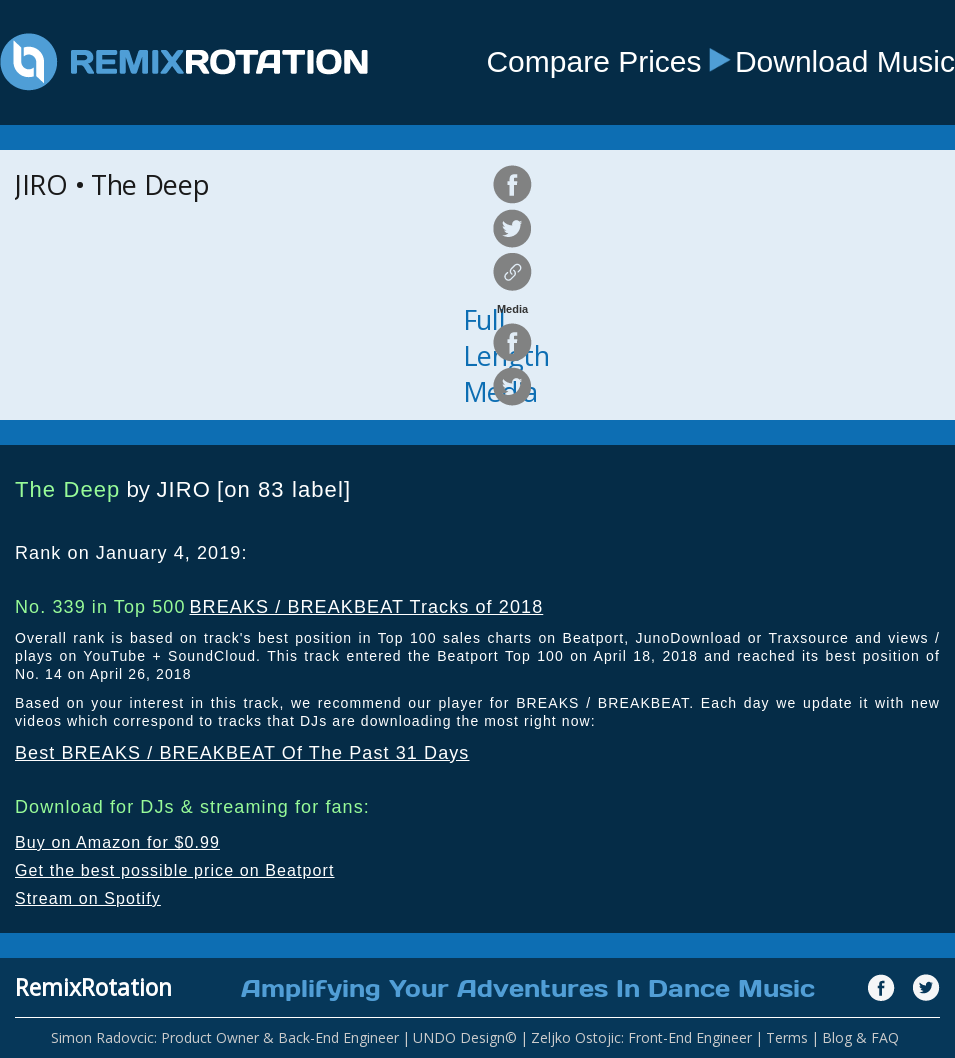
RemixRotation (93, 987)
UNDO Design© (465, 1037)
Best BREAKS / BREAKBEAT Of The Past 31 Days (242, 753)
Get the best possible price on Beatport (175, 870)
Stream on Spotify (88, 898)
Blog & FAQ (860, 1037)
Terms (787, 1037)
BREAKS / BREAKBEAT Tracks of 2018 (366, 607)
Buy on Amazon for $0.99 (117, 842)
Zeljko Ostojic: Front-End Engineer (641, 1037)
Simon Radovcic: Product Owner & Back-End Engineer (225, 1037)
